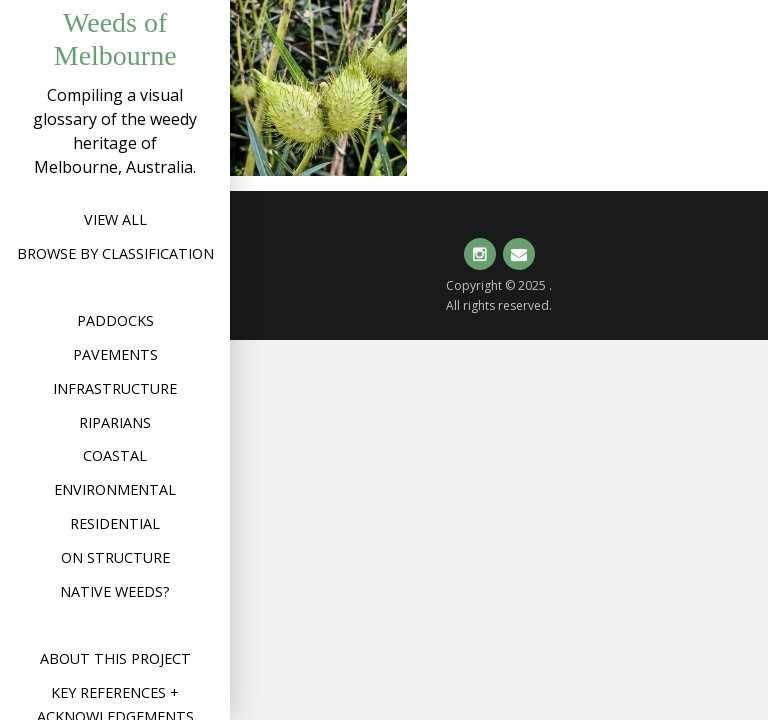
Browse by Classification (115, 253)
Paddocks (115, 320)
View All (115, 219)
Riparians (115, 422)
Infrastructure (115, 388)
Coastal (115, 455)
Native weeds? (115, 591)
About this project (115, 658)
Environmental (115, 489)
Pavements (115, 354)
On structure (115, 557)
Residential (115, 523)
